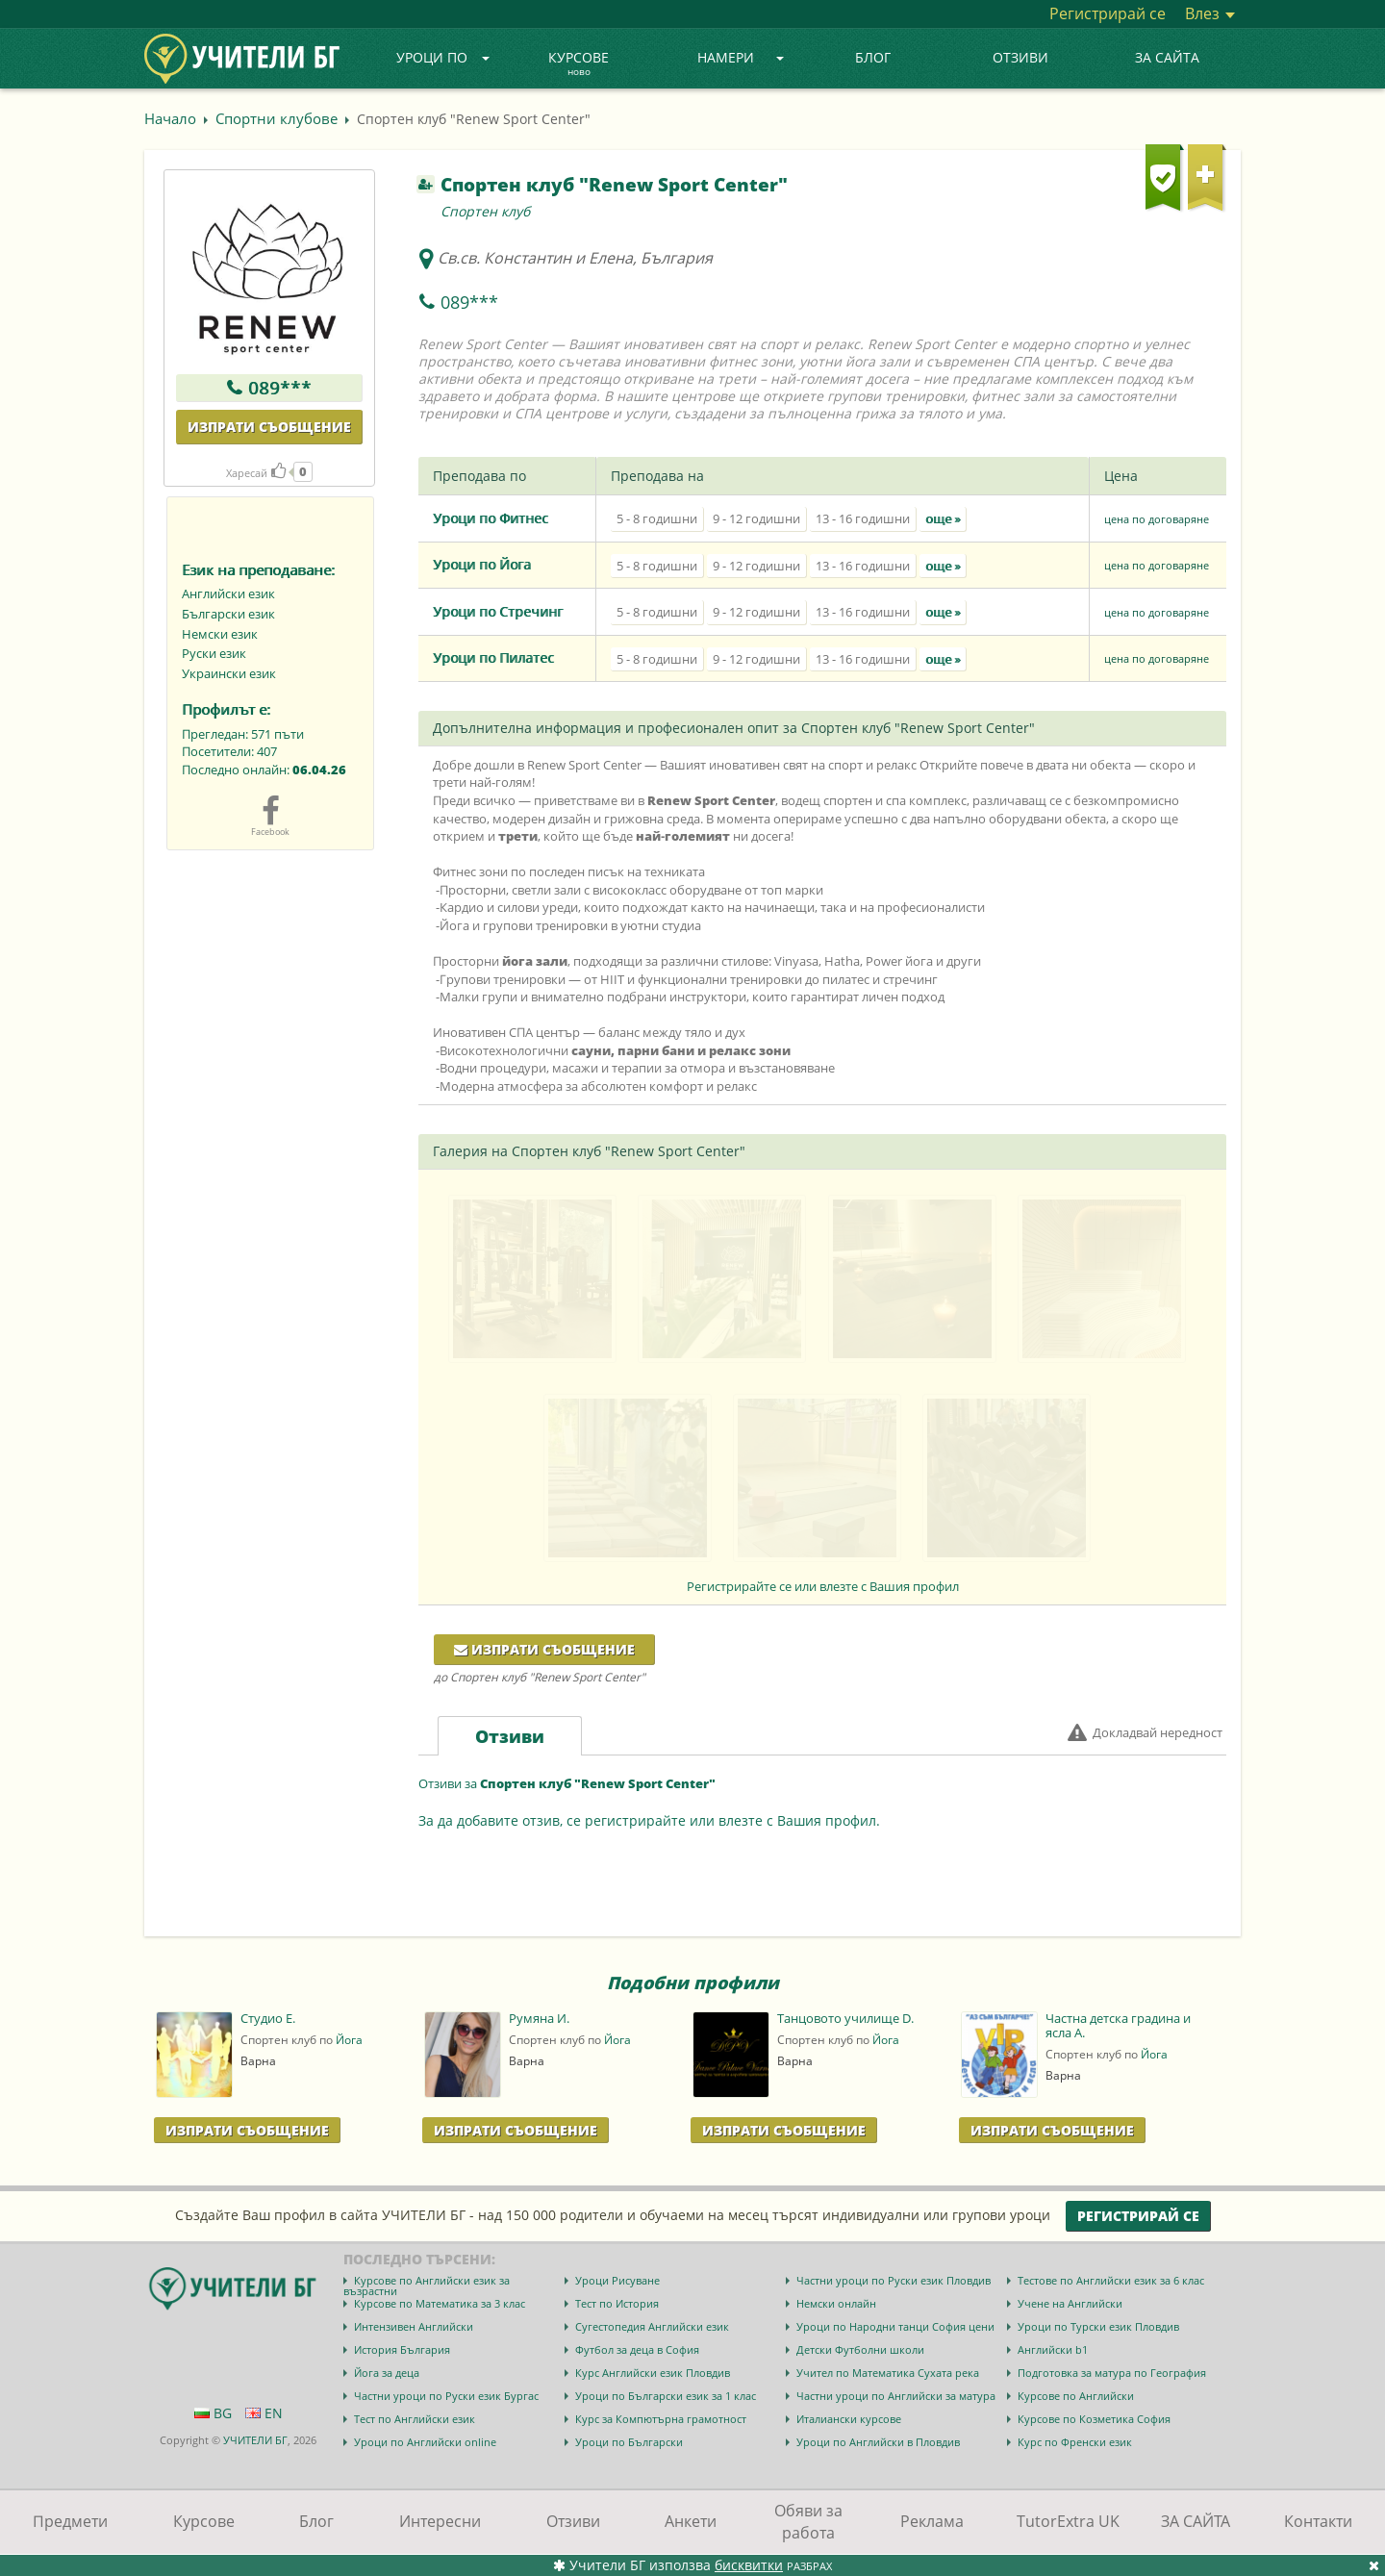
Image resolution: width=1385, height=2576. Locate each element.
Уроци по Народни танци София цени (895, 2326)
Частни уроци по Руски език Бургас (446, 2395)
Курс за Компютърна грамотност (660, 2419)
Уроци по (443, 57)
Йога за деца (386, 2372)
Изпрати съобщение (269, 426)
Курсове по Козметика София (1094, 2419)
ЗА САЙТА (1167, 57)
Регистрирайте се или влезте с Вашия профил (823, 1586)
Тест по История (617, 2303)
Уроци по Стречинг (498, 611)
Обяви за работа (808, 2521)
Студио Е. (267, 2018)
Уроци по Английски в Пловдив (878, 2442)
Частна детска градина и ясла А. (1118, 2025)
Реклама (932, 2521)
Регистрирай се (1107, 13)
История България (402, 2349)
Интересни (440, 2521)
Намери (740, 57)
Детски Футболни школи (860, 2349)
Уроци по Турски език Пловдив (1098, 2326)
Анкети (691, 2521)
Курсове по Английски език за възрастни (426, 2285)
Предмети (70, 2521)
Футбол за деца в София (637, 2349)
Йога (349, 2040)
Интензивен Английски (413, 2326)
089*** (280, 387)
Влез (1210, 13)
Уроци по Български (629, 2442)
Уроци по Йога (482, 564)
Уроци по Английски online (425, 2442)
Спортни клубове (276, 118)
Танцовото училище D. (845, 2018)
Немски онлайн (836, 2303)
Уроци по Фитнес (490, 518)
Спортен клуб (485, 211)
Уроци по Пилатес (493, 657)
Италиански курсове (848, 2419)
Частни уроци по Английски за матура (895, 2395)
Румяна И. (539, 2018)
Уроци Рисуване (617, 2280)
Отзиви (1020, 57)
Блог (873, 57)
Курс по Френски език (1075, 2442)
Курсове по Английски (1076, 2395)
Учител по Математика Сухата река (887, 2372)
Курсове (578, 64)
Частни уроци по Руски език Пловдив (893, 2280)
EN (264, 2413)
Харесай (256, 473)
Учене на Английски (1070, 2303)
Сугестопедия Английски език (652, 2326)
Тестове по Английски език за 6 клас (1111, 2280)
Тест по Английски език (414, 2419)
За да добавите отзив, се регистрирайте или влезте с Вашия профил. (649, 1820)
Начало (170, 118)
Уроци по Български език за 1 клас (665, 2395)
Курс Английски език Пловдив (652, 2372)
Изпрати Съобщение (247, 2130)
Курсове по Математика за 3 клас (439, 2303)
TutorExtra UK (1068, 2521)
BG (213, 2413)
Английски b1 (1053, 2349)
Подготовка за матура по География (1112, 2372)
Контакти (1318, 2521)
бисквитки (749, 2565)
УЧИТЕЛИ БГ (255, 2440)
